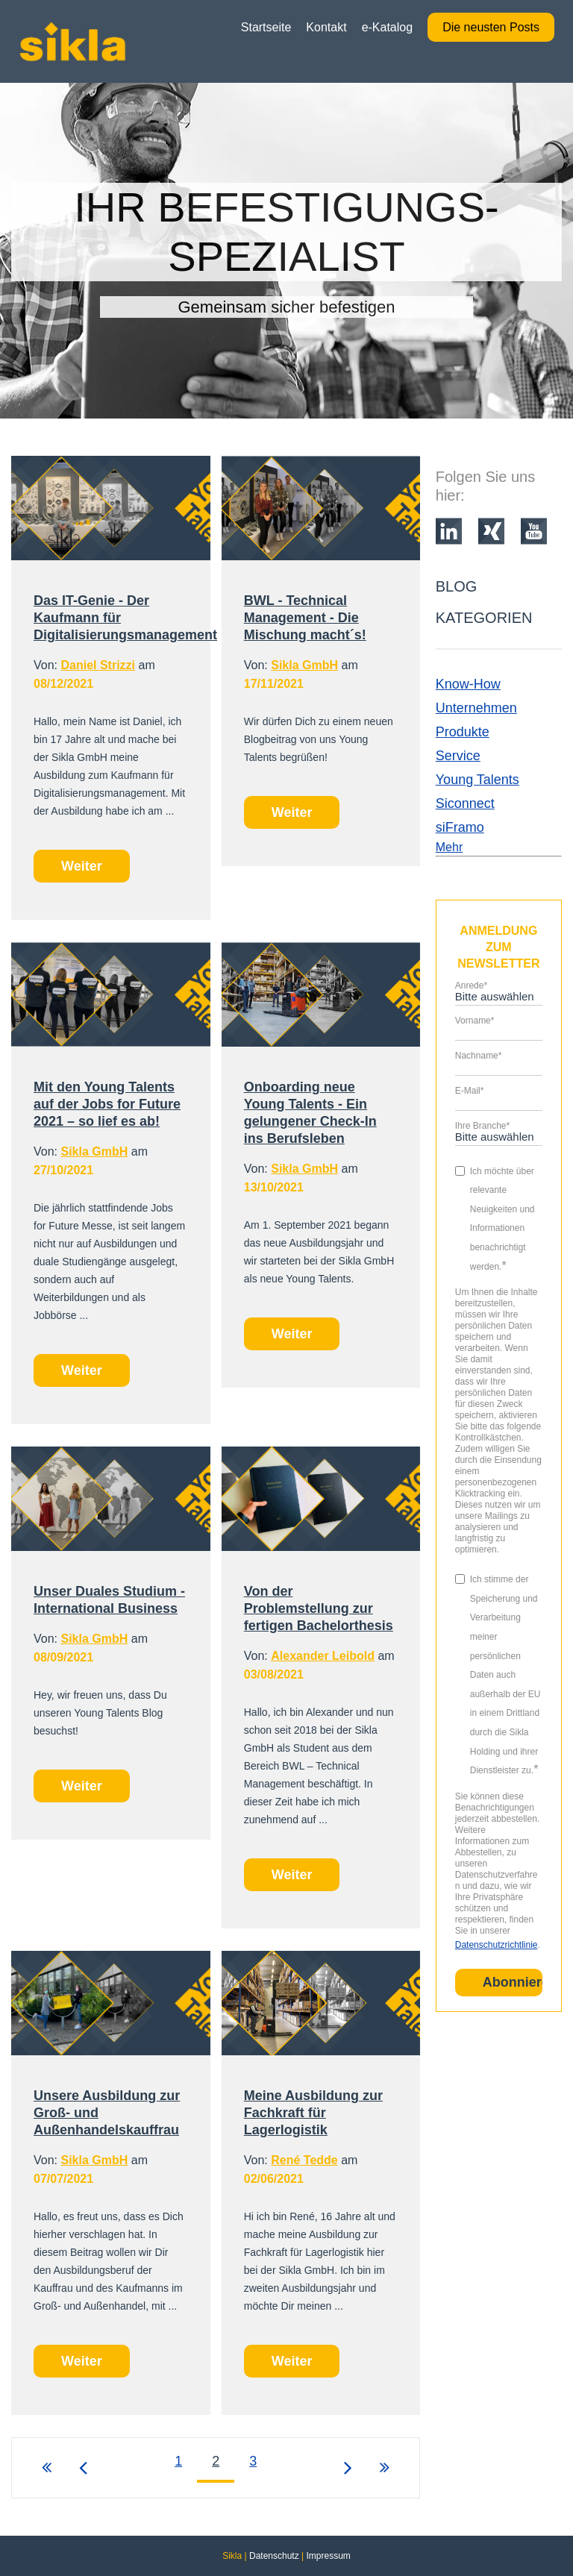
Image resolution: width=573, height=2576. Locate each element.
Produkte (462, 731)
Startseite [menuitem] (266, 27)
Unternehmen (476, 708)
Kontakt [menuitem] (326, 27)
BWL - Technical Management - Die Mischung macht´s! (305, 617)
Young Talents (477, 779)
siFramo (460, 827)
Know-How (468, 684)
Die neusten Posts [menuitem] (490, 27)
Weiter (81, 866)
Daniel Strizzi (97, 665)
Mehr (449, 847)
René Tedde (304, 2160)
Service (458, 755)
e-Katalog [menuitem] (387, 27)
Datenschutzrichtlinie (496, 1945)
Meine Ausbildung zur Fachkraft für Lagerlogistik (313, 2112)
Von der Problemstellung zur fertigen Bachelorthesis (318, 1608)
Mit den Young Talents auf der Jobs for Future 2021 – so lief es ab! (107, 1104)
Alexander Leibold (323, 1655)
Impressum (328, 2556)
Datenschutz (274, 2556)
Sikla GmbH (304, 665)
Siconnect (465, 803)
